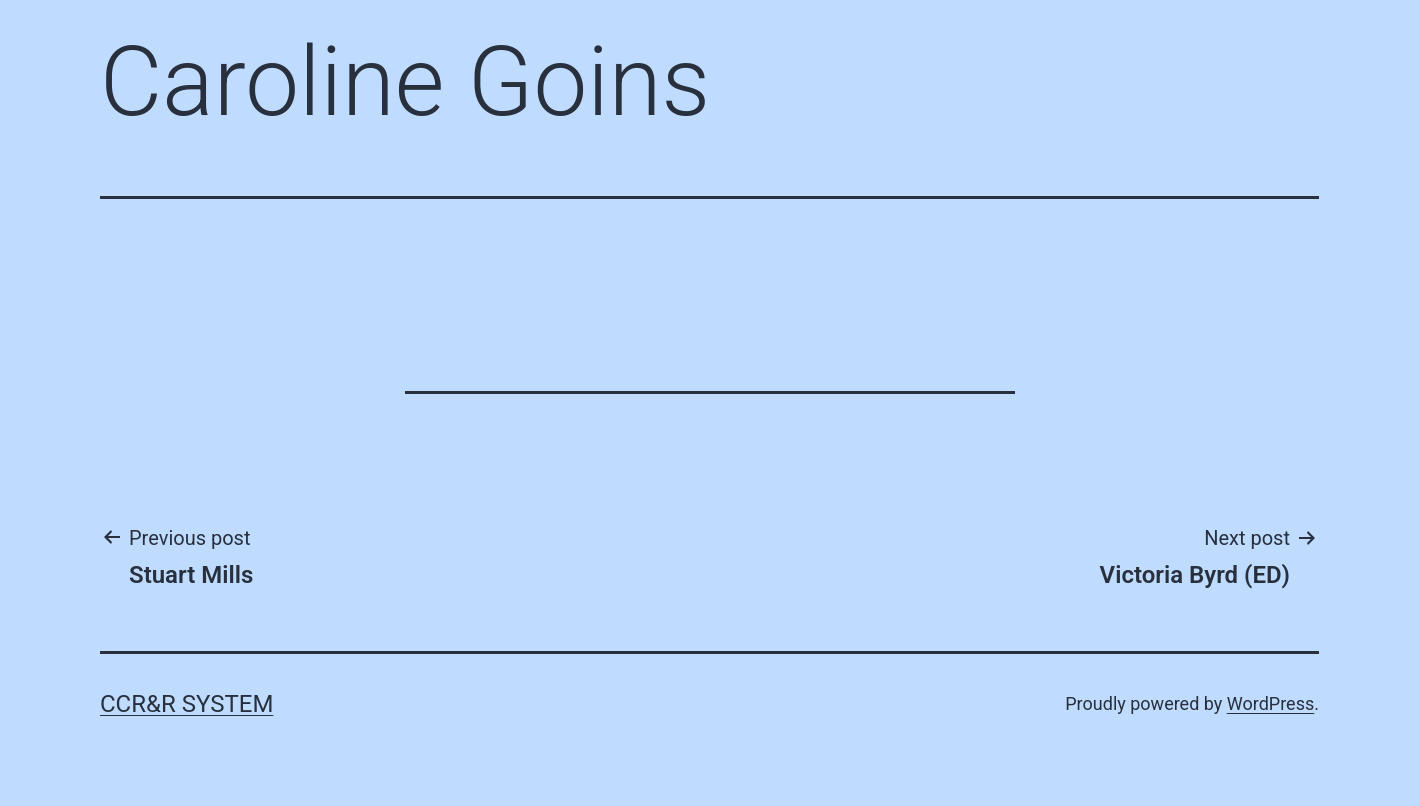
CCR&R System (186, 704)
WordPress (1270, 703)
